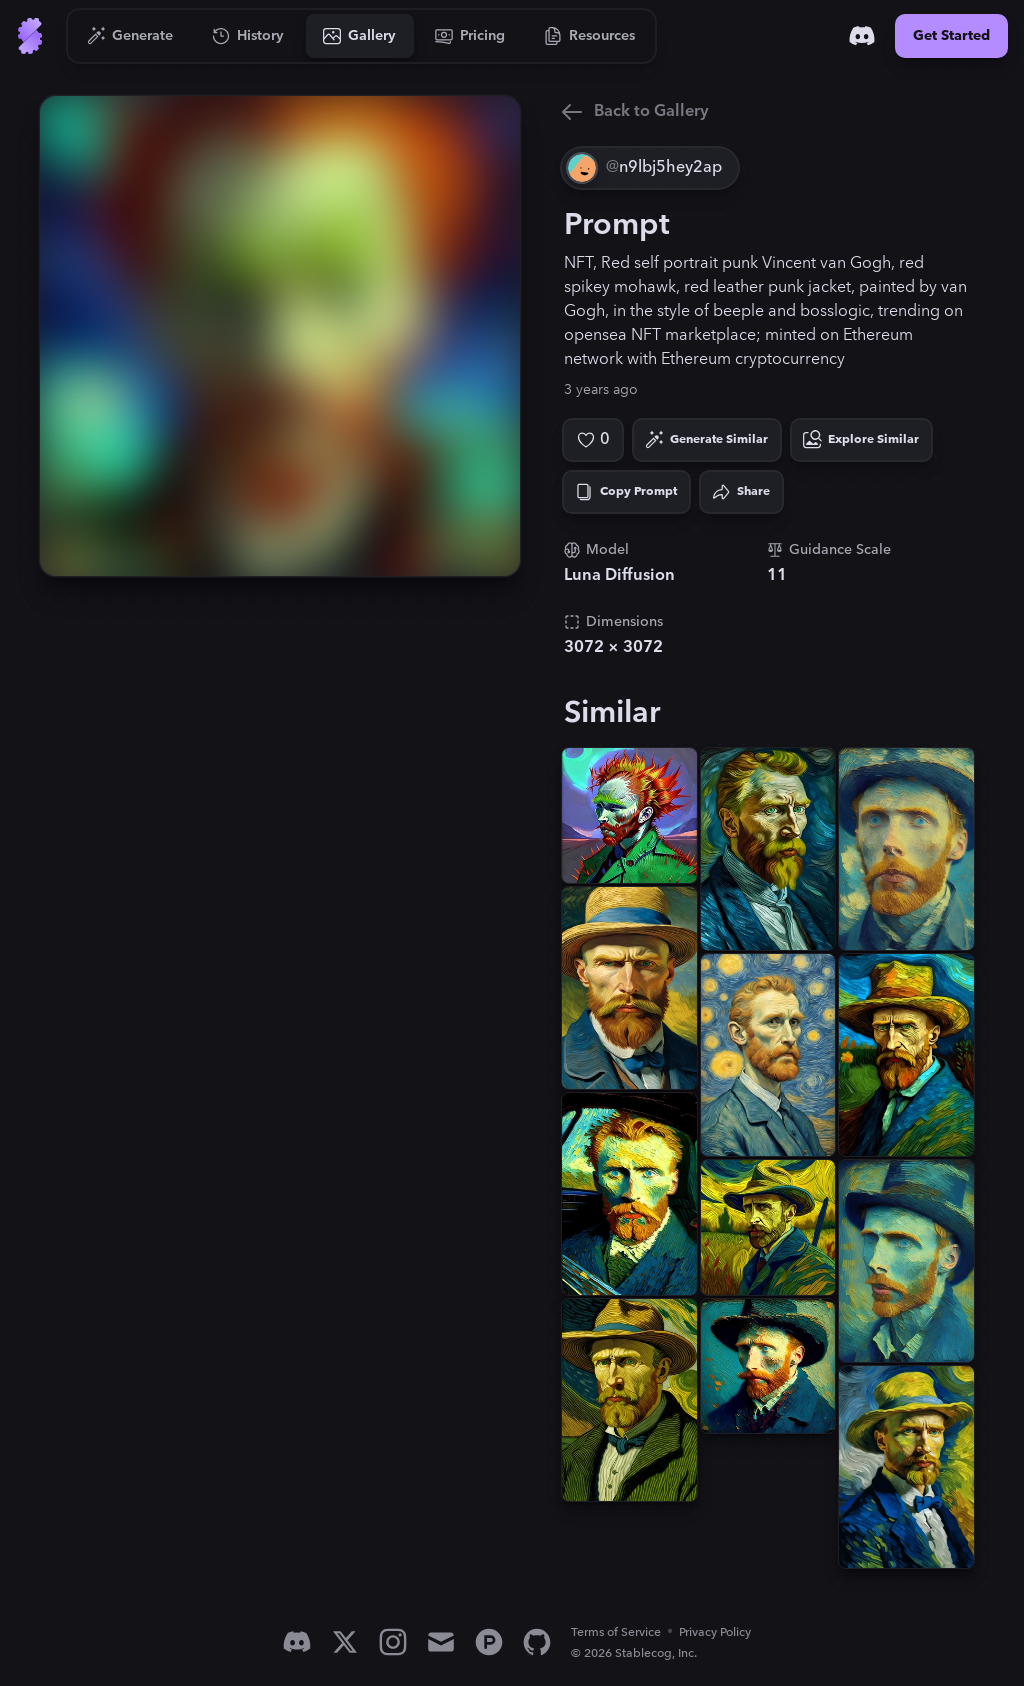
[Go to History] (248, 36)
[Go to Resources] (590, 36)
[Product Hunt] (489, 1642)
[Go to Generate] (130, 36)
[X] (345, 1642)
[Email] (441, 1642)
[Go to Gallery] (360, 36)
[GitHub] (537, 1642)
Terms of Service (616, 1632)
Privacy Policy (715, 1632)
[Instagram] (393, 1642)
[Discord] (862, 36)
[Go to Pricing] (470, 36)
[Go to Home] (30, 36)
